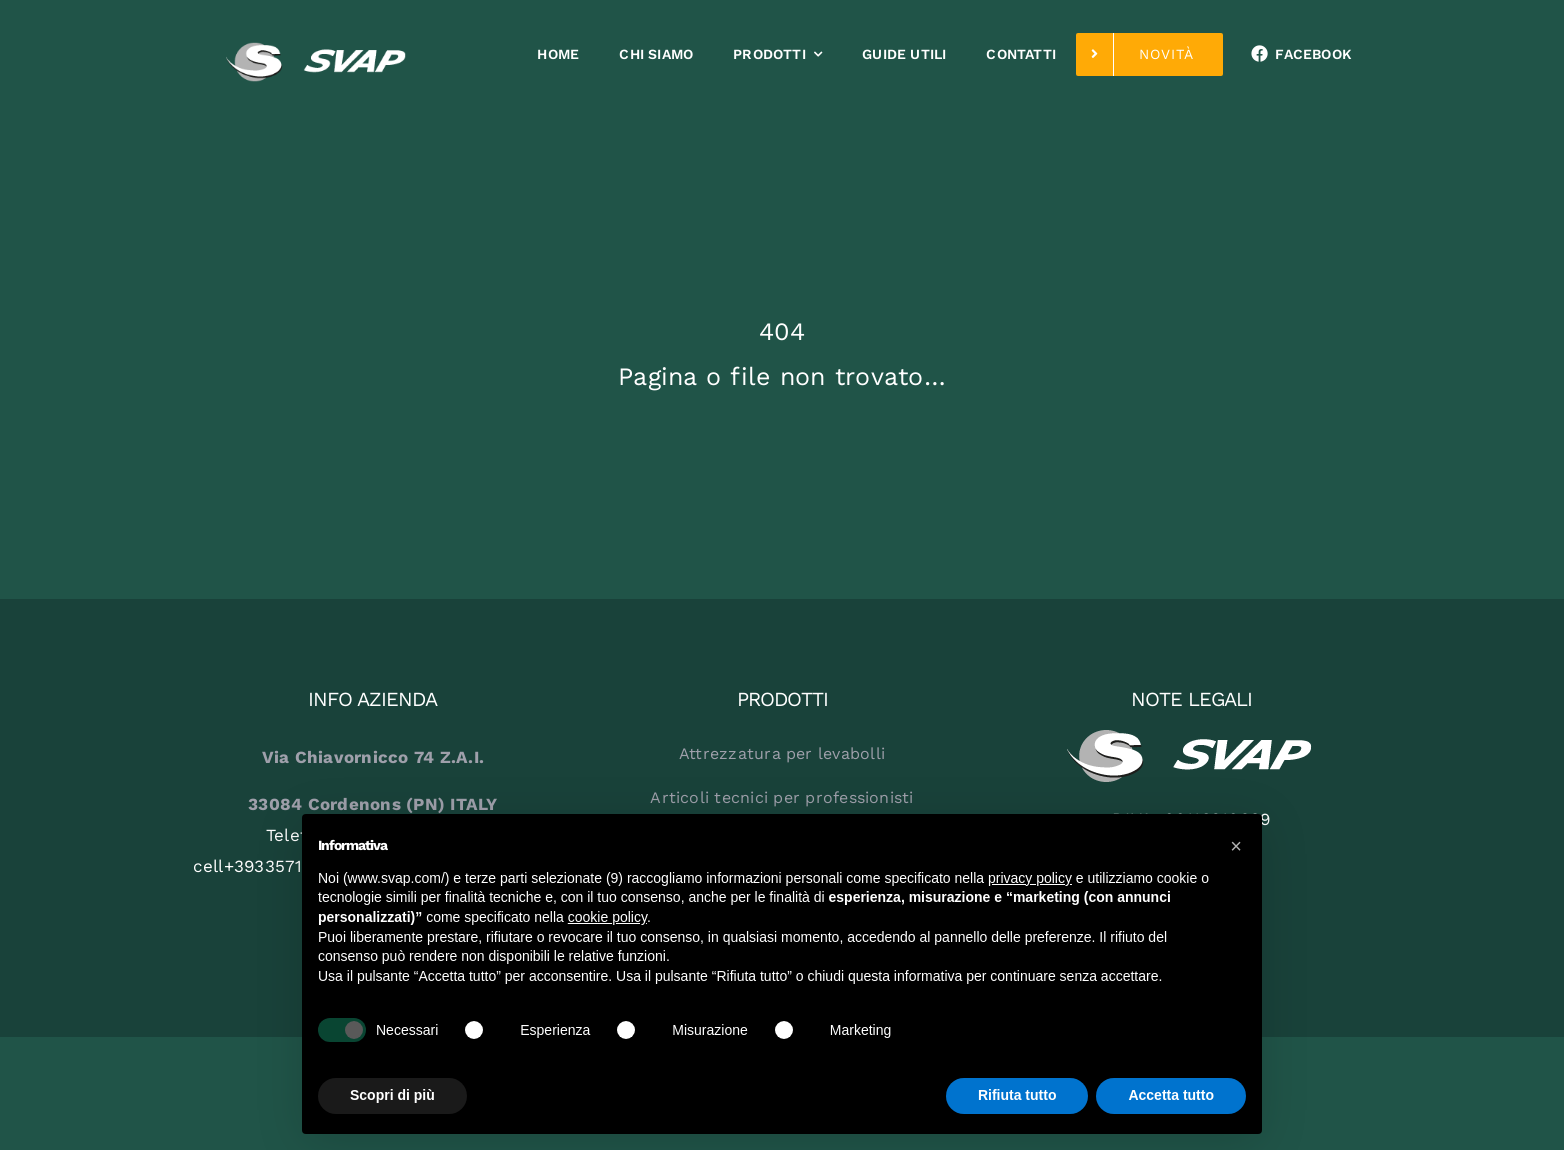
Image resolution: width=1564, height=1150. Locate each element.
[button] (1236, 846)
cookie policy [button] (607, 917)
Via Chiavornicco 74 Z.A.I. (373, 757)
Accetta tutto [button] (1171, 1095)
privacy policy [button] (1030, 878)
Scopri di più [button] (392, 1095)
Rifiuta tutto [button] (1017, 1095)
